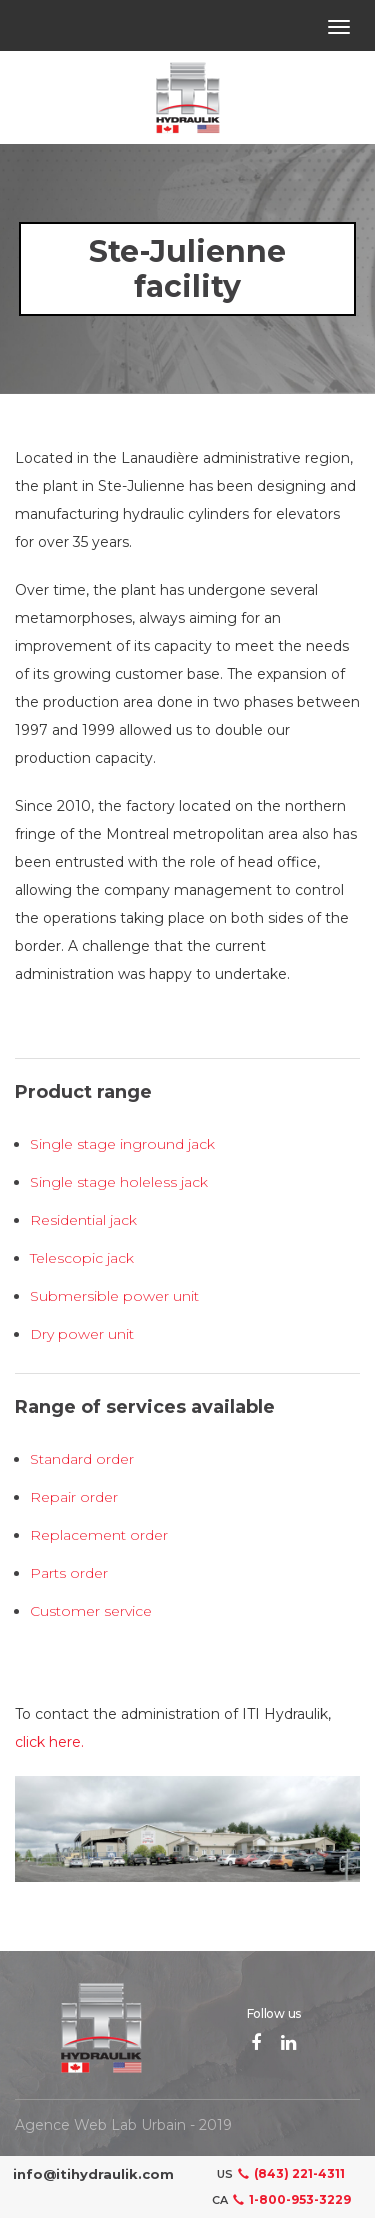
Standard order (82, 1459)
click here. (49, 1742)
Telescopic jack (82, 1258)
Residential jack (83, 1220)
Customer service (91, 1611)
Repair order (74, 1497)
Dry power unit (82, 1334)
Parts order (69, 1573)
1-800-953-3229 (289, 2199)
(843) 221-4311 (289, 2173)
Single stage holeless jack (119, 1182)
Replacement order (99, 1535)
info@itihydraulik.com (93, 2174)
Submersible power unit (114, 1296)
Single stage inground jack (122, 1144)
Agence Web (61, 2125)
